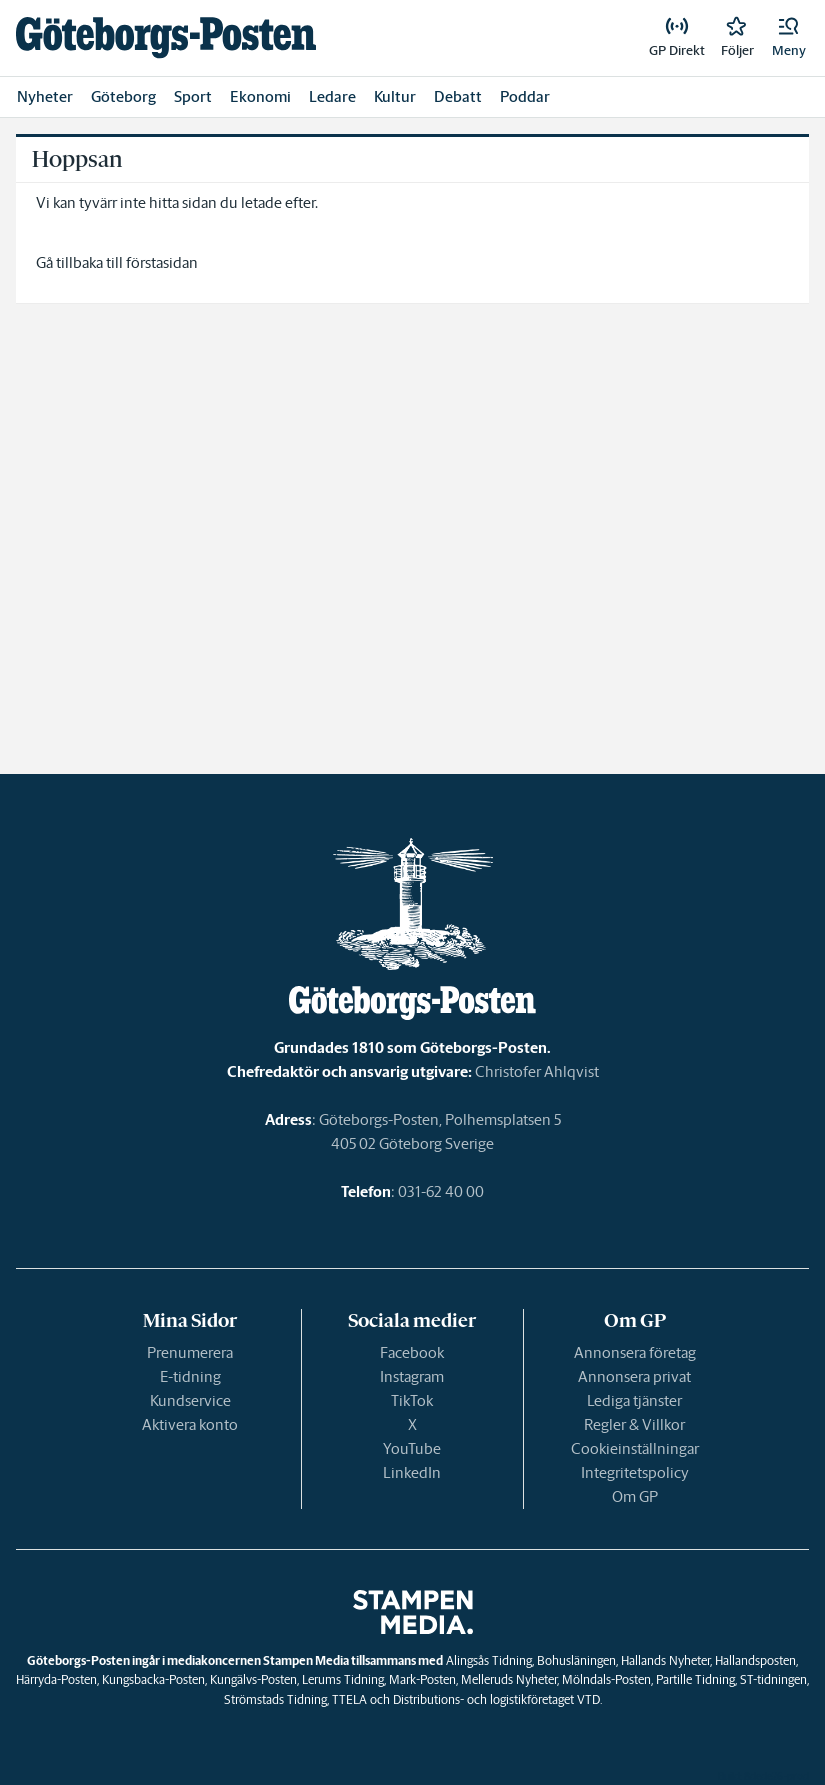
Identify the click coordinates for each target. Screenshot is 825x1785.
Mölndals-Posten (606, 1679)
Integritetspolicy (635, 1472)
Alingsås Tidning (489, 1660)
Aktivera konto (190, 1424)
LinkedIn (412, 1472)
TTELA (349, 1699)
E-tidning (190, 1376)
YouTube (412, 1448)
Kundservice (190, 1400)
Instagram (412, 1376)
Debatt (458, 96)
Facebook (412, 1352)
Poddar (525, 96)
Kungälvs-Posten (253, 1679)
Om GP (635, 1496)
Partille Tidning (695, 1679)
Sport (193, 96)
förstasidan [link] (162, 262)
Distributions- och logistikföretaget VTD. (497, 1699)
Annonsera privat (634, 1376)
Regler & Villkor (634, 1424)
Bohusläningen (576, 1660)
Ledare (332, 96)
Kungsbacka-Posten (153, 1679)
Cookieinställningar (635, 1448)
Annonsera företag (635, 1352)
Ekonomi (260, 96)
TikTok (412, 1400)
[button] (789, 38)
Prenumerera (190, 1352)
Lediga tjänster (634, 1400)
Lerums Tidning (343, 1679)
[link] (166, 37)
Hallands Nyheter (665, 1660)
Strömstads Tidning (275, 1699)
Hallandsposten (755, 1660)
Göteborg (123, 96)
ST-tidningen (773, 1679)
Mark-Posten (422, 1679)
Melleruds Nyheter (509, 1679)
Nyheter (45, 96)
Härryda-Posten (56, 1679)
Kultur (395, 96)
